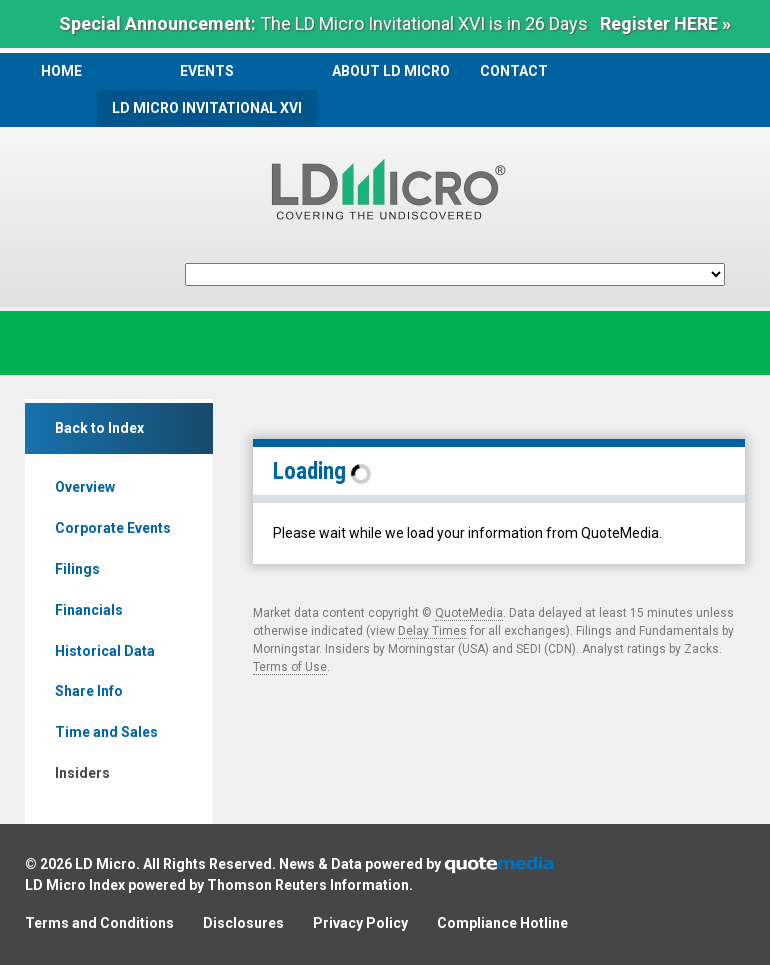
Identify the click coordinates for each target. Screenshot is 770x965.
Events (207, 71)
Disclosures (243, 923)
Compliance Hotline (502, 923)
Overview (85, 487)
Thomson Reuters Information (308, 885)
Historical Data (105, 651)
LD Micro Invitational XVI (207, 108)
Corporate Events (113, 528)
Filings (77, 569)
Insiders (82, 773)
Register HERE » (665, 23)
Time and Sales (106, 732)
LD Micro (105, 864)
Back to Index (99, 428)
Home (61, 71)
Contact (514, 71)
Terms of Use (290, 667)
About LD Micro (391, 71)
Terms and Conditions (99, 923)
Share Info (89, 691)
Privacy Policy (360, 923)
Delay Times (432, 631)
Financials (89, 610)
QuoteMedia (469, 613)
